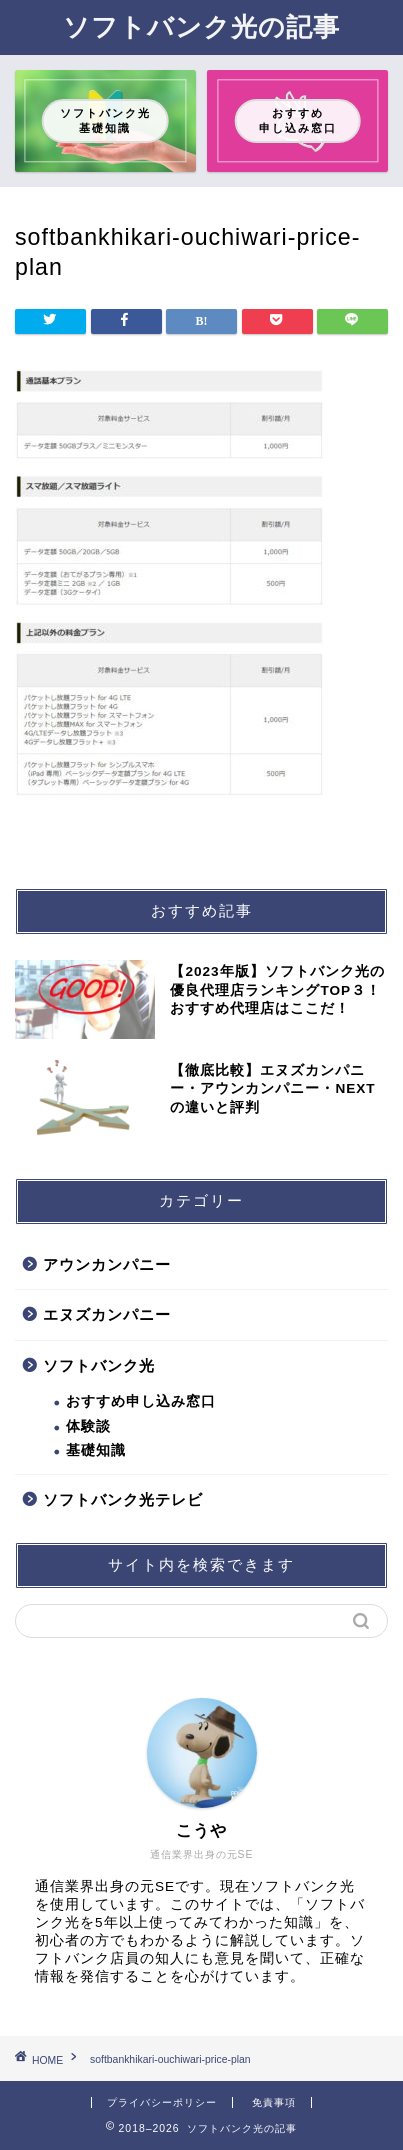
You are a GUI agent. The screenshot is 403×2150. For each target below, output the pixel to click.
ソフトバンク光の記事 (201, 26)
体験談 (88, 1426)
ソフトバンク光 (99, 1365)
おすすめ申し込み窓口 (141, 1401)
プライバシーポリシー (162, 2102)
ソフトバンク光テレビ (123, 1499)
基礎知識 (96, 1450)
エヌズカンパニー (107, 1314)
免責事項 (274, 2102)
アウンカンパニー (107, 1264)
